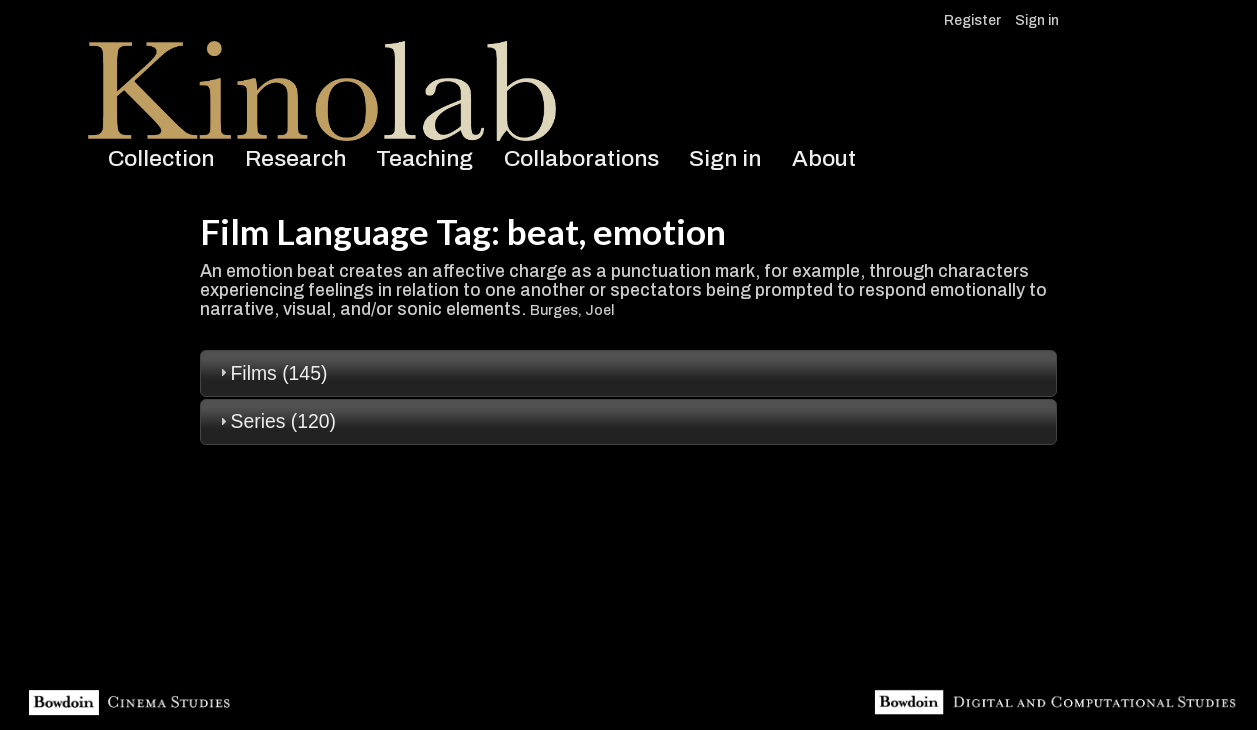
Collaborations (581, 158)
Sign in (1037, 20)
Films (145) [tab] (271, 373)
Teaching (424, 158)
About (824, 158)
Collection (161, 158)
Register (972, 20)
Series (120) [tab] (275, 421)
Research (295, 158)
